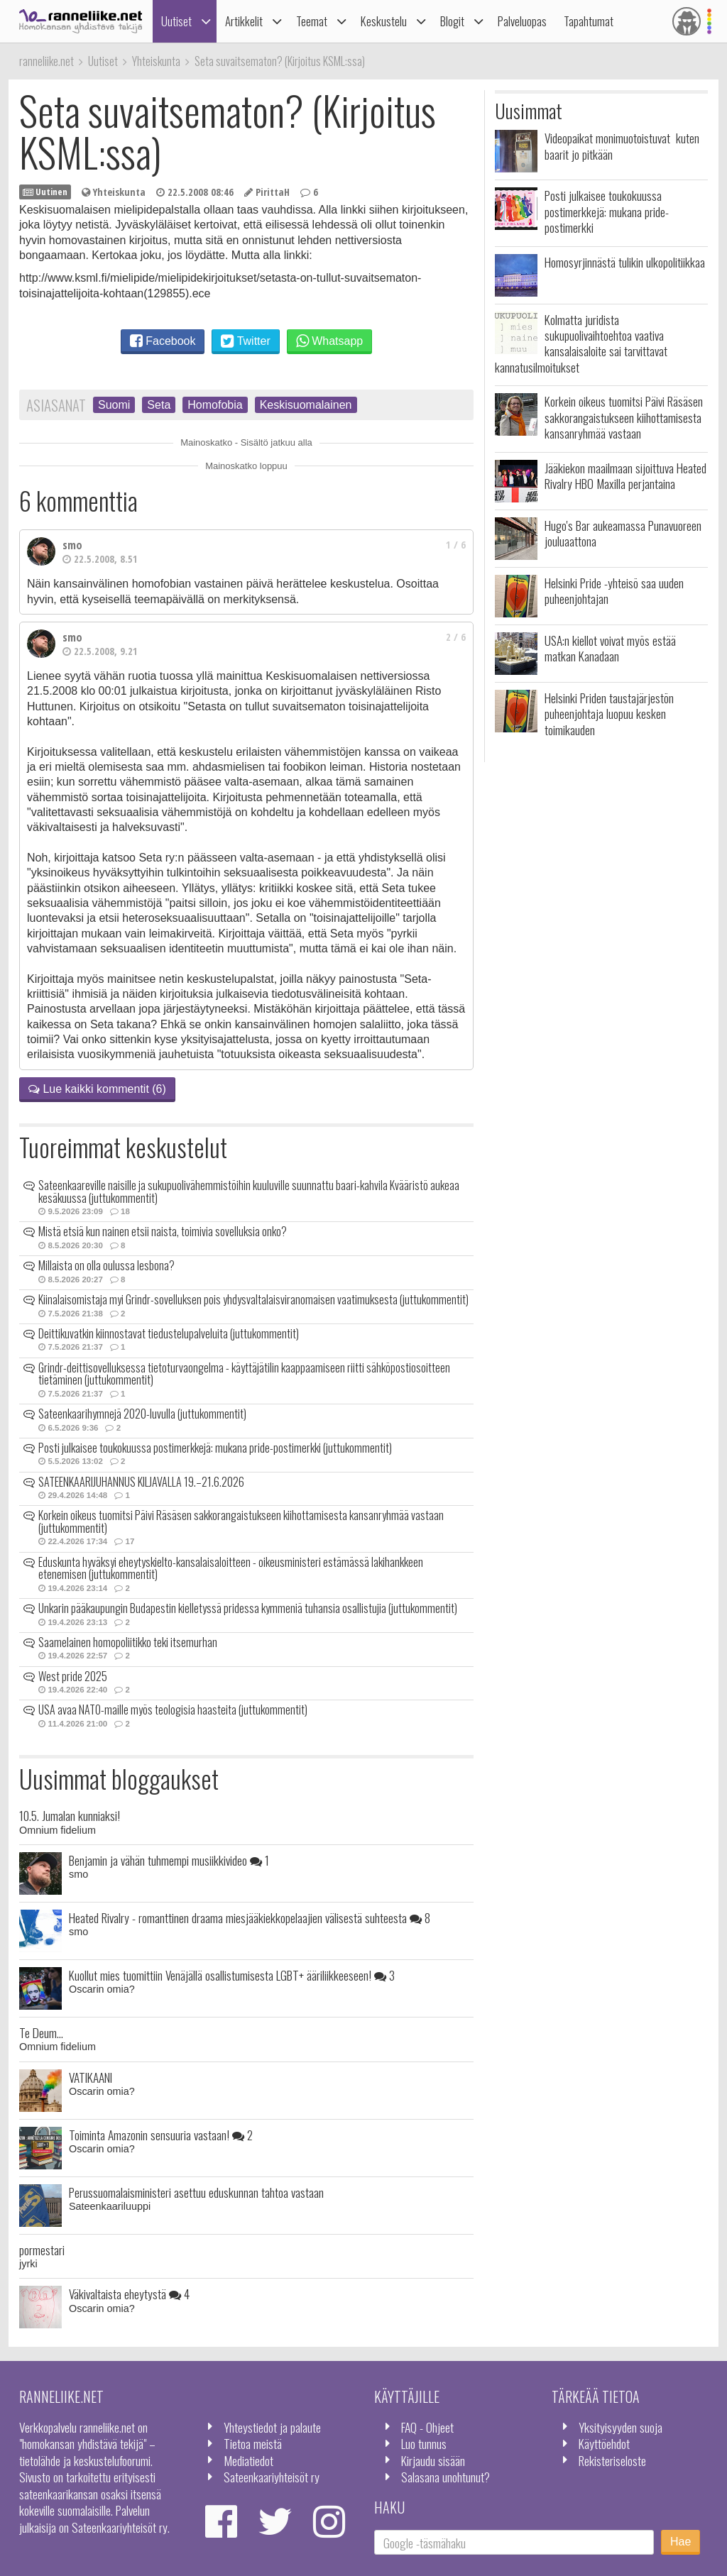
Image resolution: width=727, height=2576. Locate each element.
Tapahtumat (588, 21)
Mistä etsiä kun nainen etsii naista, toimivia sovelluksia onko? (162, 1231)
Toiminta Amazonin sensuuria (161, 2134)
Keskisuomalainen (306, 405)
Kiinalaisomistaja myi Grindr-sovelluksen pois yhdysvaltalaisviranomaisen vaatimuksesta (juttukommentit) (253, 1299)
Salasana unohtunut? (445, 2476)
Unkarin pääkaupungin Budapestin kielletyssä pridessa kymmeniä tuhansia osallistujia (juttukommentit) (247, 1608)
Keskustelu (384, 21)
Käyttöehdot (604, 2443)
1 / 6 (456, 544)
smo (72, 545)
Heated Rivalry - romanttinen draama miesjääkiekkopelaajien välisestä (249, 1917)
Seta (158, 405)
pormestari (42, 2249)
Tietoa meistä (253, 2443)
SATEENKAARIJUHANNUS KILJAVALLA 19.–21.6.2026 (141, 1481)
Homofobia (214, 405)
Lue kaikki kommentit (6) (97, 1089)
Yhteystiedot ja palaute (272, 2427)
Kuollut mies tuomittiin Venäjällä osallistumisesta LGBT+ (232, 1975)
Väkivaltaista (129, 2293)
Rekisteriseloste (612, 2460)
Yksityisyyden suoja (620, 2427)
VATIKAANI (90, 2077)
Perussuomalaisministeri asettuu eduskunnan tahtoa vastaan (196, 2192)
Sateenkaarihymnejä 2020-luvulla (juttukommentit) (142, 1413)
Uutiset (176, 21)
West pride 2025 (72, 1676)
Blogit (452, 21)
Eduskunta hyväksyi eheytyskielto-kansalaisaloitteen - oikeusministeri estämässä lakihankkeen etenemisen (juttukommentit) (230, 1568)
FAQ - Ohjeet (427, 2427)
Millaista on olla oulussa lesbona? (106, 1265)
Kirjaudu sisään (433, 2460)
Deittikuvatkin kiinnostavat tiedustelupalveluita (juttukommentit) (168, 1333)
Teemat (311, 21)
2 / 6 (456, 637)
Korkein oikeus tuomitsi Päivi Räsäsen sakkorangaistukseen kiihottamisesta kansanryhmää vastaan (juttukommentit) (241, 1521)
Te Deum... (41, 2032)
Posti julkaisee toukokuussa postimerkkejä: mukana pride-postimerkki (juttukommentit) (215, 1447)
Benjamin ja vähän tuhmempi (169, 1860)
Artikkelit (244, 21)
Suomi (114, 405)
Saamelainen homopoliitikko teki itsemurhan (127, 1642)
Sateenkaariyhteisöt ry (271, 2476)
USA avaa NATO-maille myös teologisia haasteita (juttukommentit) (172, 1709)
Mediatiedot (248, 2460)
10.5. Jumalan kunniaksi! (69, 1815)
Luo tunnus (424, 2443)
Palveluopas (522, 21)
